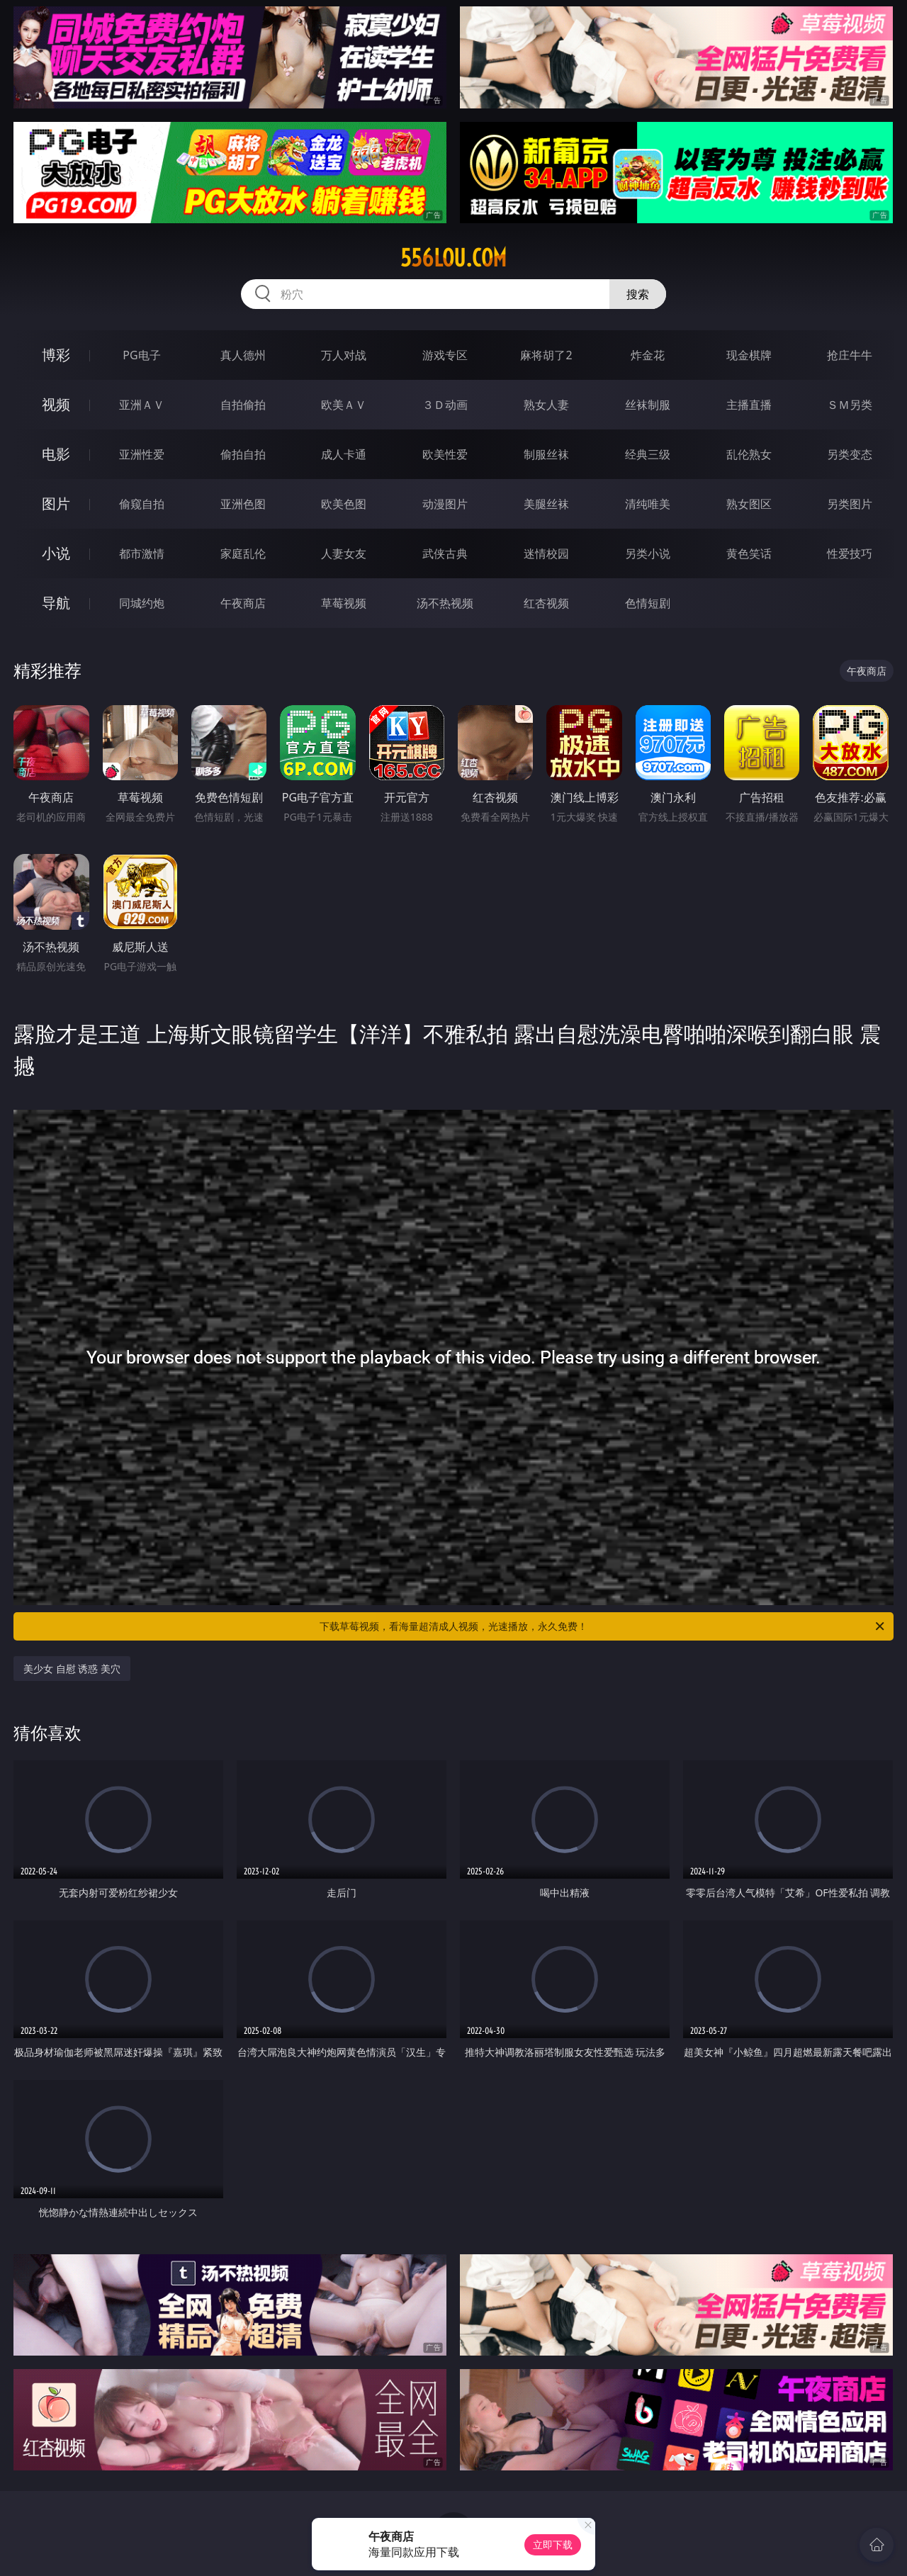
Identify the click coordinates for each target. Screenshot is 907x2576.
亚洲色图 (243, 504)
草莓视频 (343, 603)
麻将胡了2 (546, 355)
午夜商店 (243, 603)
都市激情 (141, 553)
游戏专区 (445, 355)
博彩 (56, 354)
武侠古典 (445, 553)
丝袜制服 (647, 404)
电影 (56, 453)
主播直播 (749, 404)
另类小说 (647, 553)
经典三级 (647, 454)
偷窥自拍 (141, 504)
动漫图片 (445, 504)
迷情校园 (546, 553)
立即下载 (553, 2544)
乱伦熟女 (749, 454)
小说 (56, 553)
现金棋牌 (749, 355)
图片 (56, 503)
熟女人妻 (546, 404)
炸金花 (648, 355)
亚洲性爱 (141, 454)
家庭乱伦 (243, 553)
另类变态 (849, 454)
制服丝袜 (546, 454)
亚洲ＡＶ (141, 404)
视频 (56, 404)
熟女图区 (749, 504)
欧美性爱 (445, 454)
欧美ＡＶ (343, 404)
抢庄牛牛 (849, 355)
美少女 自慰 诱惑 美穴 (71, 1668)
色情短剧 (647, 603)
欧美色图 (343, 504)
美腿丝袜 (546, 504)
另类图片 (849, 504)
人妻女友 (343, 553)
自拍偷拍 (243, 404)
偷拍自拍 (243, 454)
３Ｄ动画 (445, 404)
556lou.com (453, 258)
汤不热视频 (445, 603)
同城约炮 (141, 603)
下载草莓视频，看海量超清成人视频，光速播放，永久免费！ (603, 1626)
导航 (56, 602)
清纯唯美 (647, 504)
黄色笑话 (749, 553)
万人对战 (343, 355)
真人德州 (243, 355)
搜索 (637, 294)
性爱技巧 (849, 553)
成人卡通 (343, 454)
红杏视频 (546, 603)
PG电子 (141, 355)
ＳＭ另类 (849, 404)
